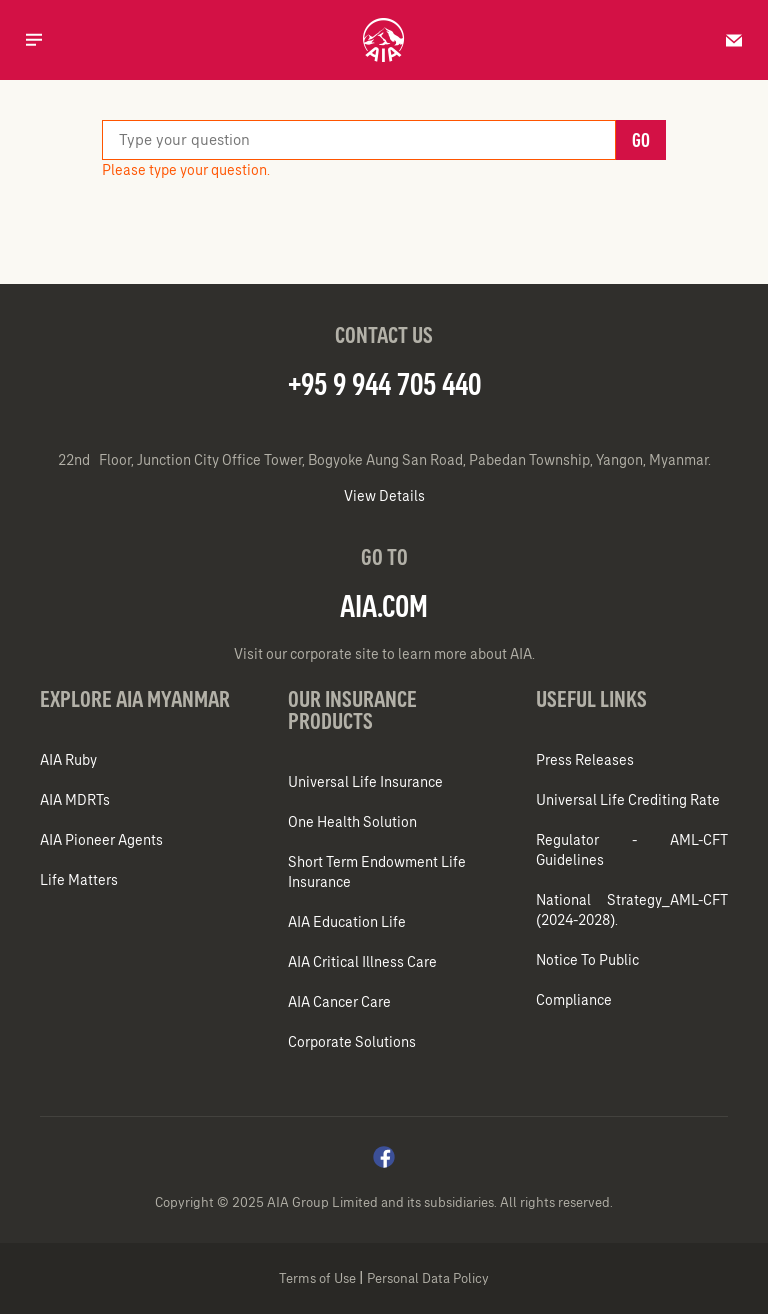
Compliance (574, 1000)
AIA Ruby (68, 760)
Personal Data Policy (428, 1278)
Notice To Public (587, 960)
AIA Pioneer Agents (106, 840)
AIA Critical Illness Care (362, 962)
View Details (384, 496)
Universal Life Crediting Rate (628, 800)
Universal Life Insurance (365, 782)
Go (641, 140)
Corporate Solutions (352, 1042)
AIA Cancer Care (339, 1002)
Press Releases (585, 760)
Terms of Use (319, 1278)
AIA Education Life (347, 922)
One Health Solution (352, 822)
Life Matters (83, 880)
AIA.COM (384, 606)
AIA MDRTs (79, 800)
